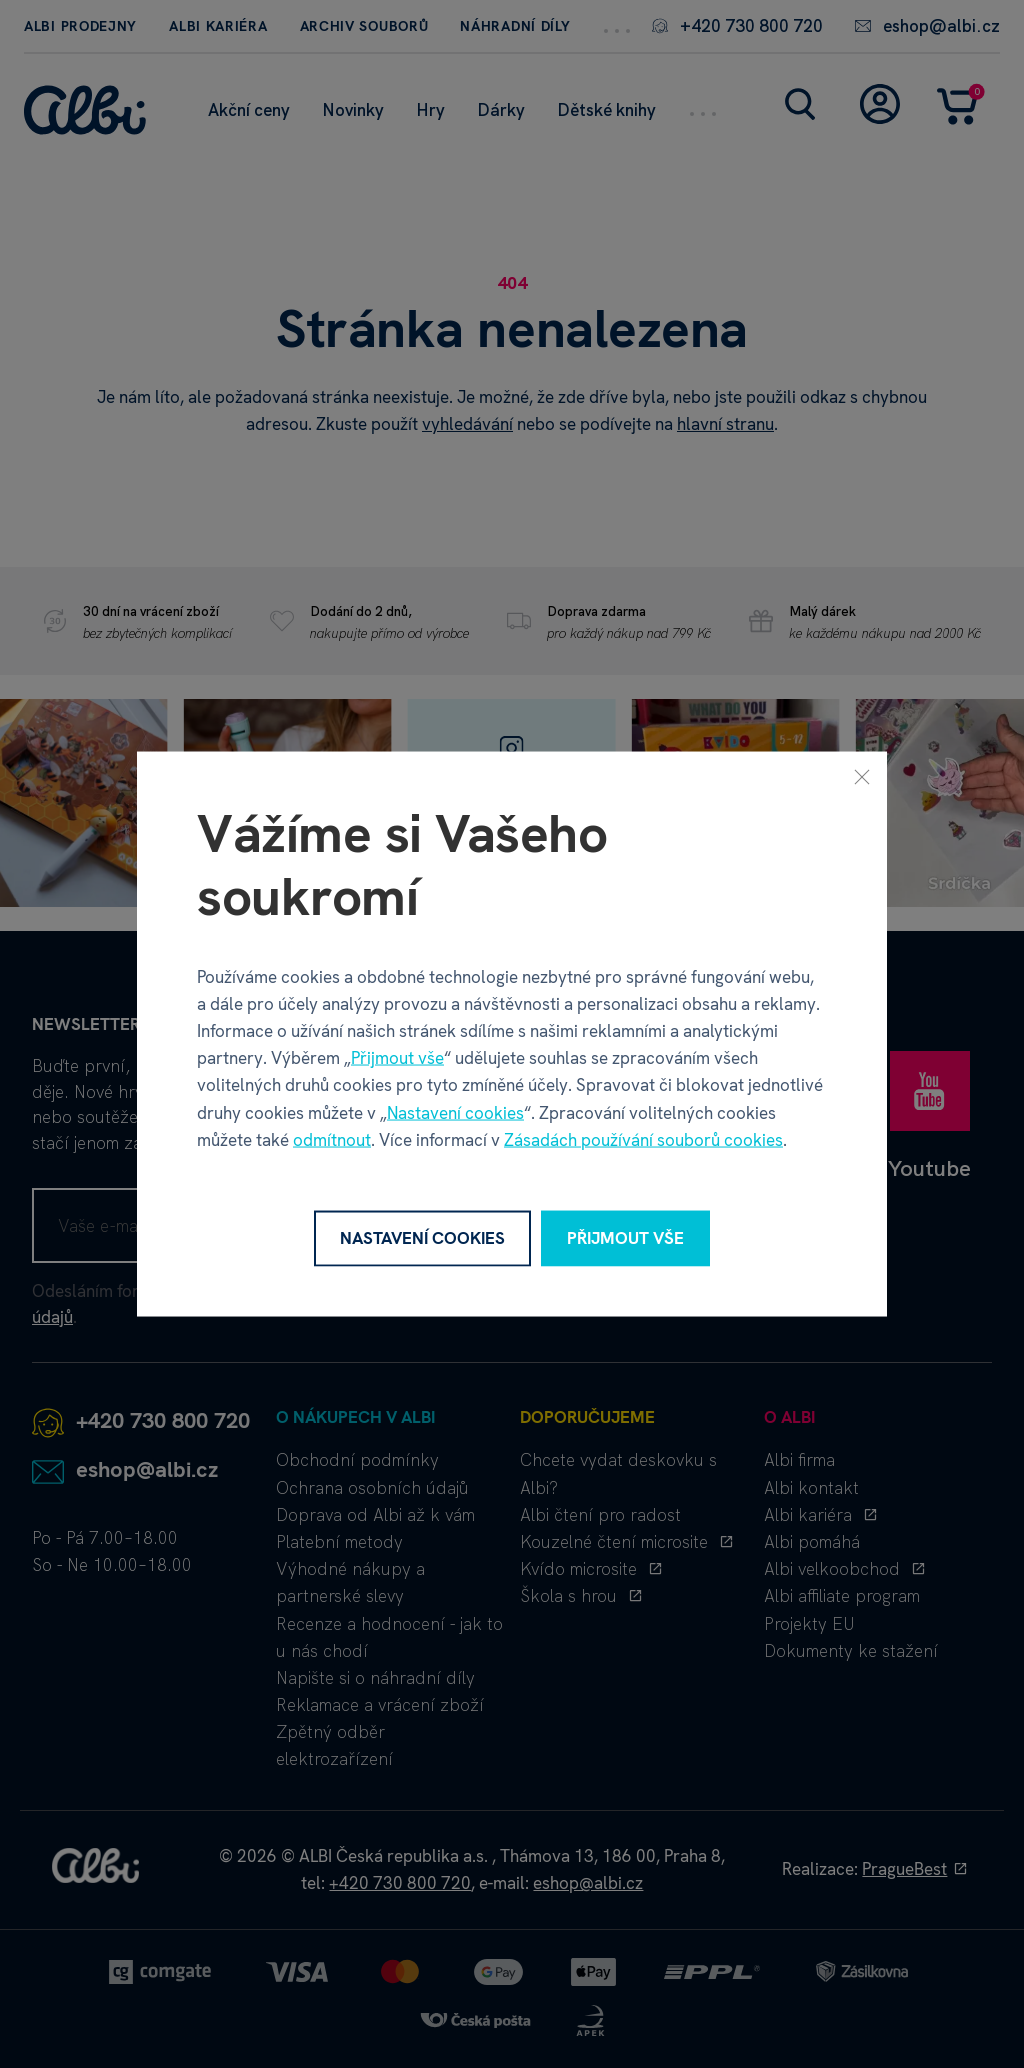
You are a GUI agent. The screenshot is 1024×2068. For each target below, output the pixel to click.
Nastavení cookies (455, 1112)
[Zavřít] (862, 777)
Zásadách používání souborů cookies (643, 1139)
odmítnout (332, 1139)
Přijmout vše (397, 1058)
